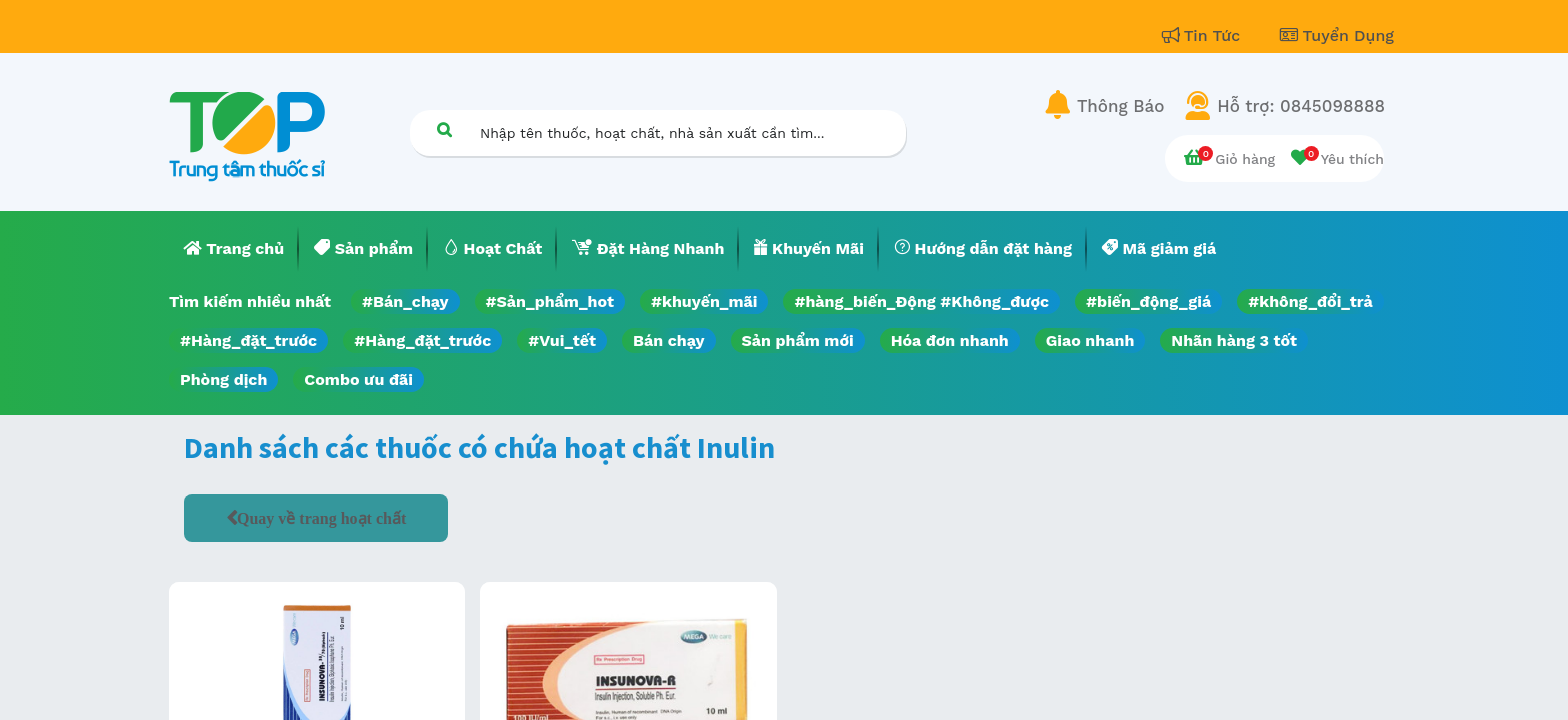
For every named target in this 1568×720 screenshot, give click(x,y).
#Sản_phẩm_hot (550, 301)
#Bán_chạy (405, 301)
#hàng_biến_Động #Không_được (921, 301)
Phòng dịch (223, 379)
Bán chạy (668, 340)
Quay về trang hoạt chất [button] (321, 518)
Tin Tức (1204, 35)
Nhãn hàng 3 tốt (1234, 340)
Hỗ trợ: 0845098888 (1301, 106)
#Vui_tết (562, 340)
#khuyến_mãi (704, 301)
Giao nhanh (1090, 340)
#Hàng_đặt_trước (248, 340)
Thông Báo (1120, 106)
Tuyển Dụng (1337, 35)
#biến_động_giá (1148, 301)
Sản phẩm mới (798, 340)
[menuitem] (234, 249)
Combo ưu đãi (358, 379)
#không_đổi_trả (1310, 301)
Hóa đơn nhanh (950, 340)
